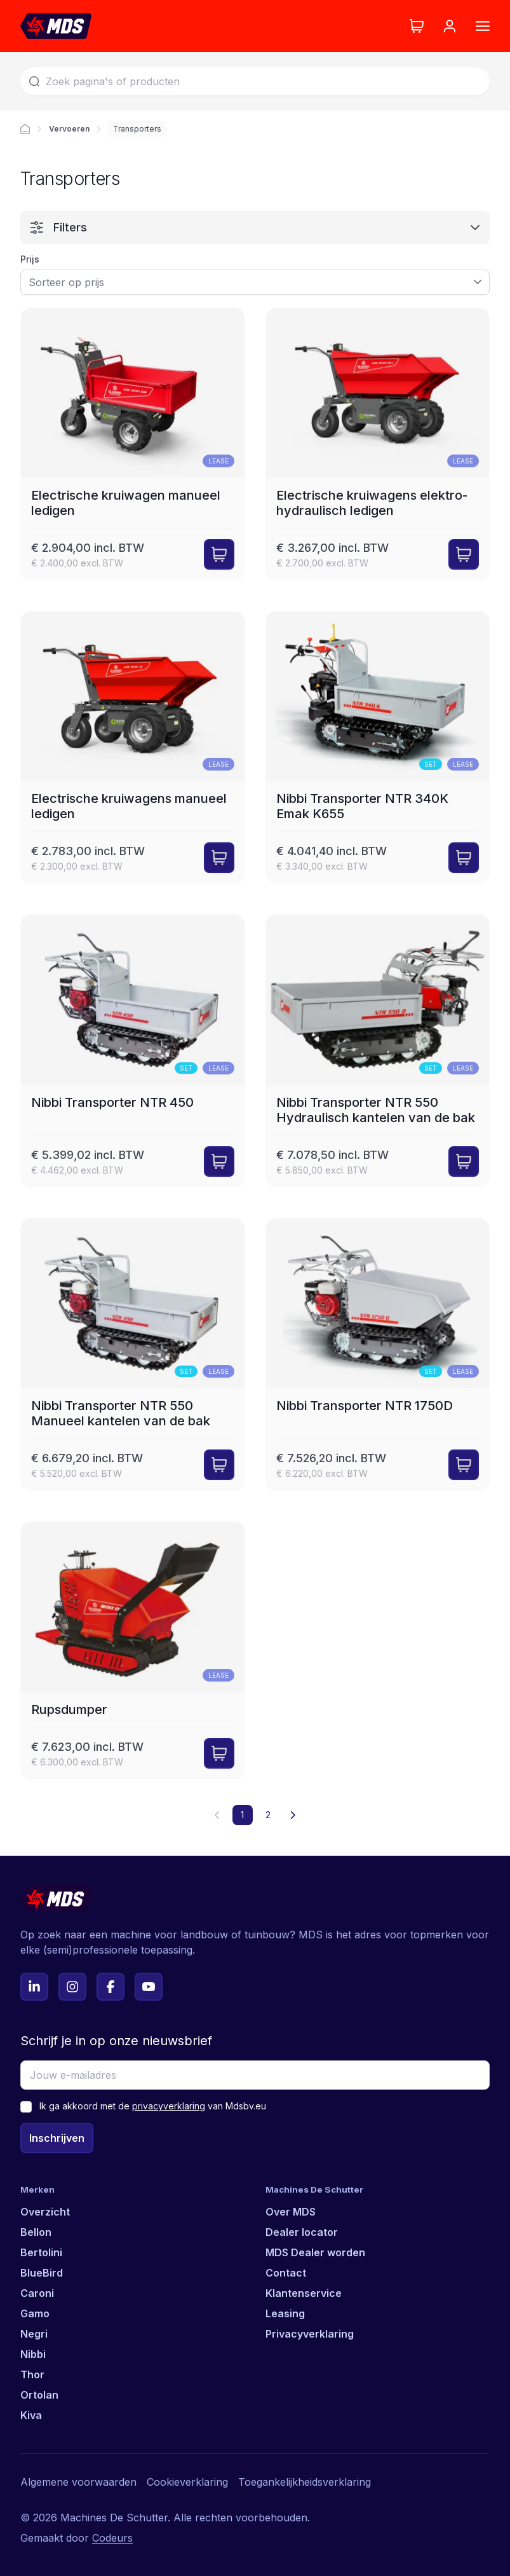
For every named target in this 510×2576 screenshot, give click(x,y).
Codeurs (112, 2537)
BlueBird (41, 2272)
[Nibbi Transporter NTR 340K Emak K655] (378, 747)
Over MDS (290, 2211)
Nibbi (33, 2354)
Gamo (35, 2313)
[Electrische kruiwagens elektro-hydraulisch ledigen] (378, 444)
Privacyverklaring (309, 2333)
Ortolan (39, 2394)
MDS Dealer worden (315, 2252)
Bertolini (41, 2252)
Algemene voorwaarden (78, 2482)
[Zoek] (255, 81)
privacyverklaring (168, 2105)
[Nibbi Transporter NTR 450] (133, 1050)
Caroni (37, 2293)
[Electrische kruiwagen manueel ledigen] (133, 444)
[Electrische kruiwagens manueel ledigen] (133, 747)
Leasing (285, 2313)
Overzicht (45, 2211)
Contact (285, 2272)
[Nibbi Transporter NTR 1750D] (378, 1354)
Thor (32, 2374)
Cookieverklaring (187, 2482)
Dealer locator (301, 2232)
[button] (293, 1815)
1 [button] (242, 1814)
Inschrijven (56, 2138)
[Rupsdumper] (133, 1650)
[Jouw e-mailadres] (255, 2075)
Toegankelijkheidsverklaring (304, 2482)
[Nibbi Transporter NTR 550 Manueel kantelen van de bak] (133, 1354)
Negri (34, 2333)
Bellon (35, 2232)
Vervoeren (69, 129)
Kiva (31, 2415)
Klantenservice (303, 2293)
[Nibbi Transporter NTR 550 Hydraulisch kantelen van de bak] (378, 1050)
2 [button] (268, 1814)
